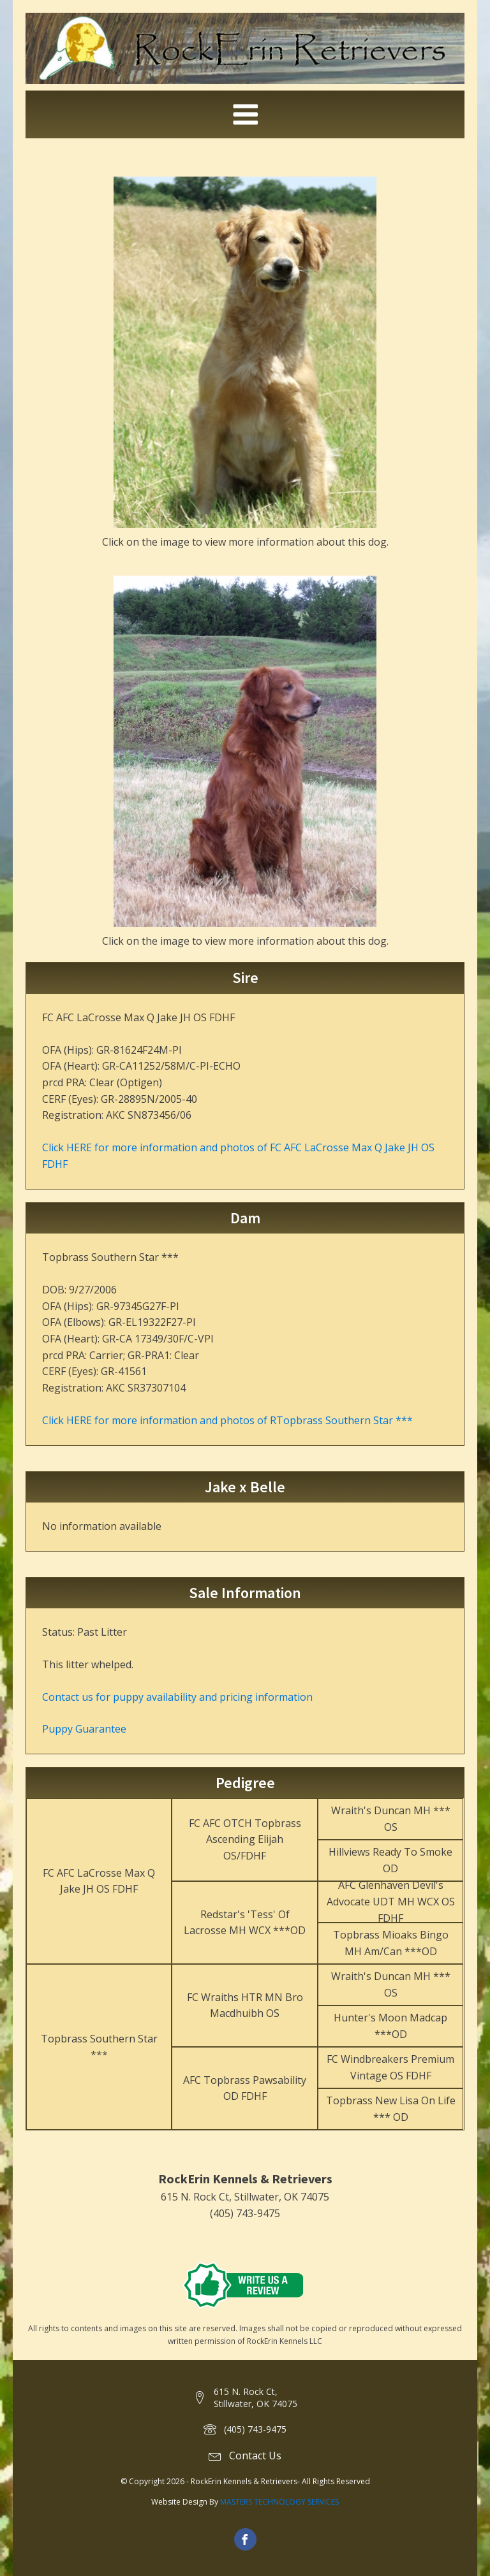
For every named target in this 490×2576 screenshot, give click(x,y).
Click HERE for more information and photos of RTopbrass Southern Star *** (227, 1420)
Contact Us (255, 2456)
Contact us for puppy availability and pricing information (177, 1697)
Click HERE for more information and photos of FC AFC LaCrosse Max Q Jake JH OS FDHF (238, 1155)
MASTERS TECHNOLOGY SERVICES (279, 2501)
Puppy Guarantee (84, 1729)
